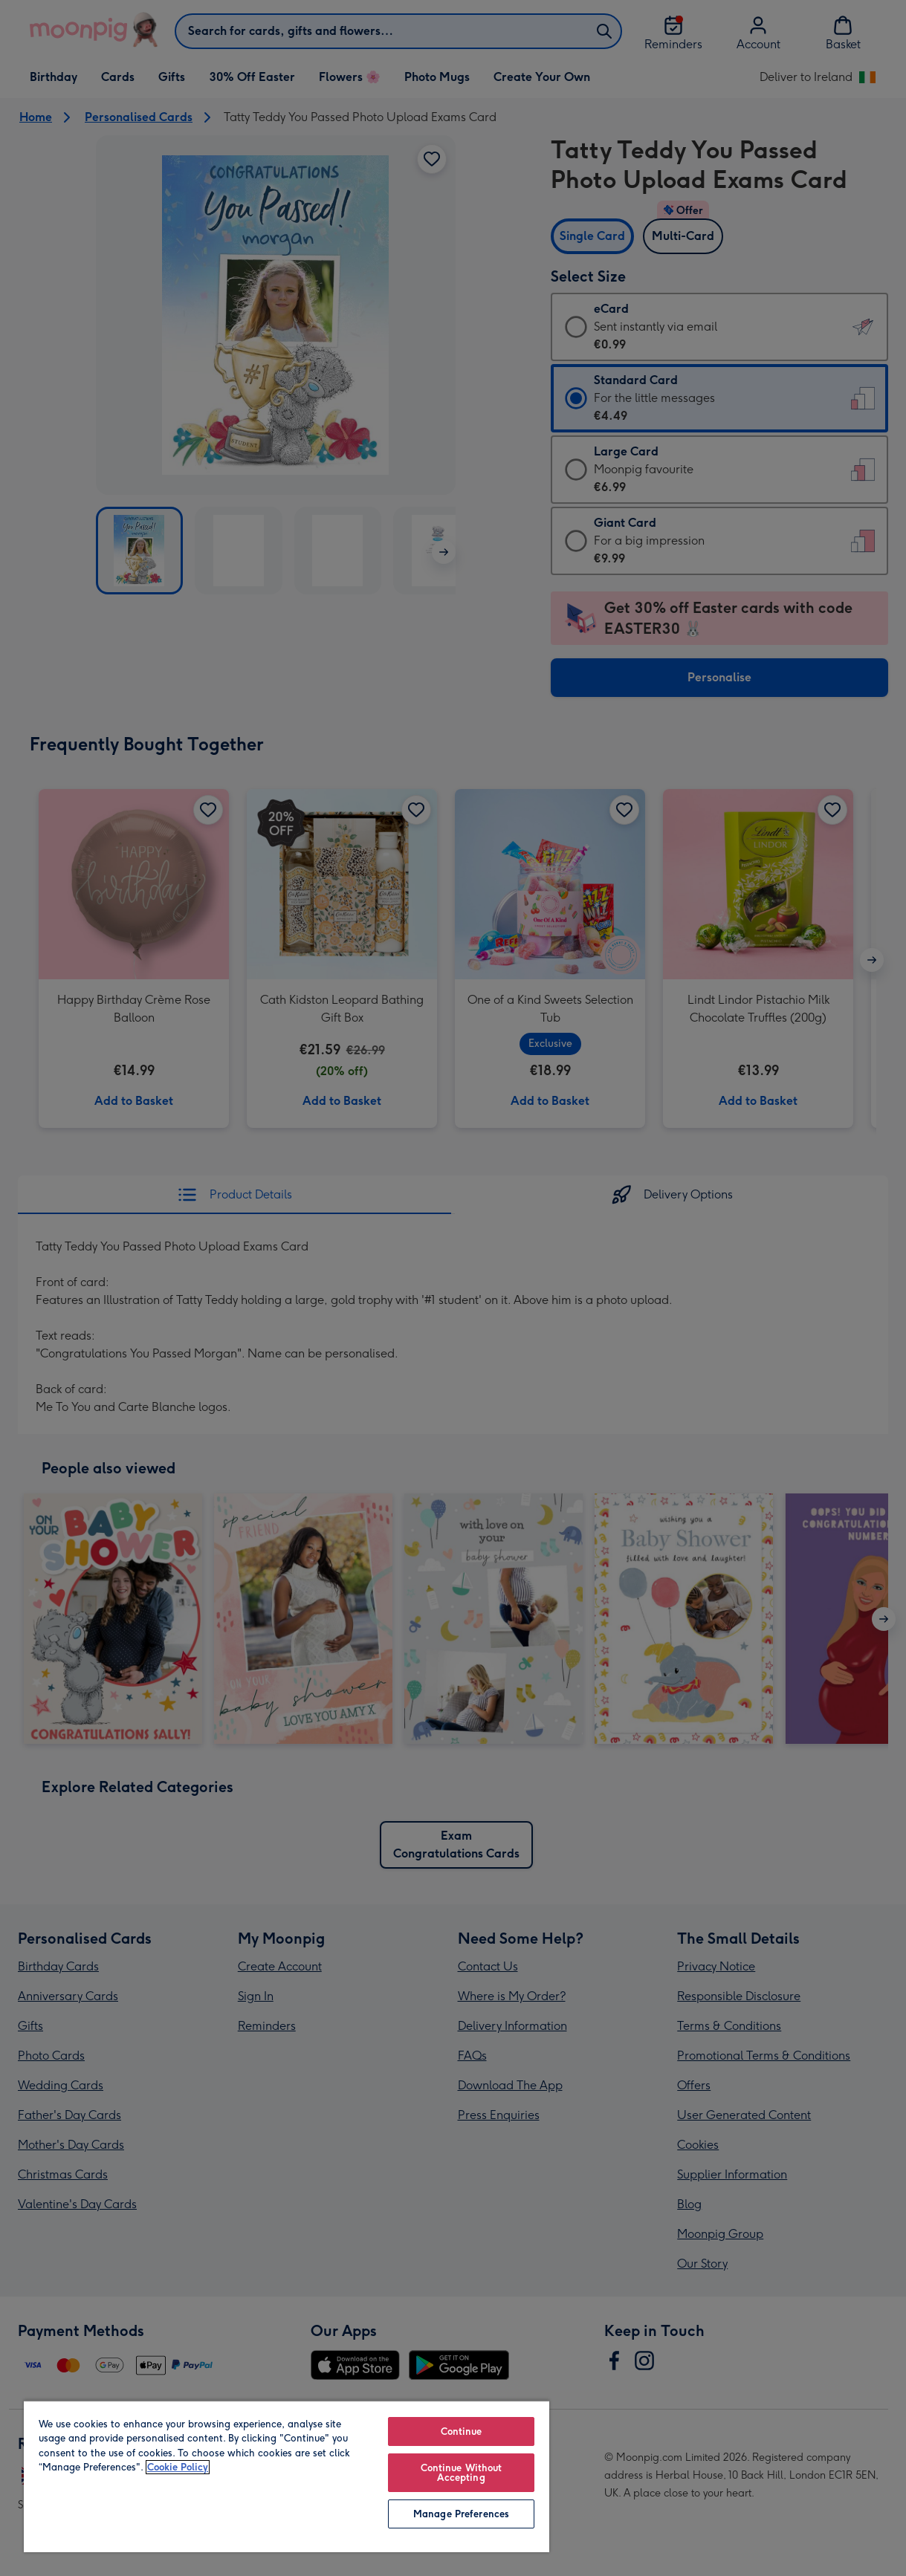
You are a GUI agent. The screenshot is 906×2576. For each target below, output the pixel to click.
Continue (461, 2431)
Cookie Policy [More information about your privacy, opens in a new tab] (177, 2467)
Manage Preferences (461, 2514)
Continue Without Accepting (461, 2472)
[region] (286, 2476)
